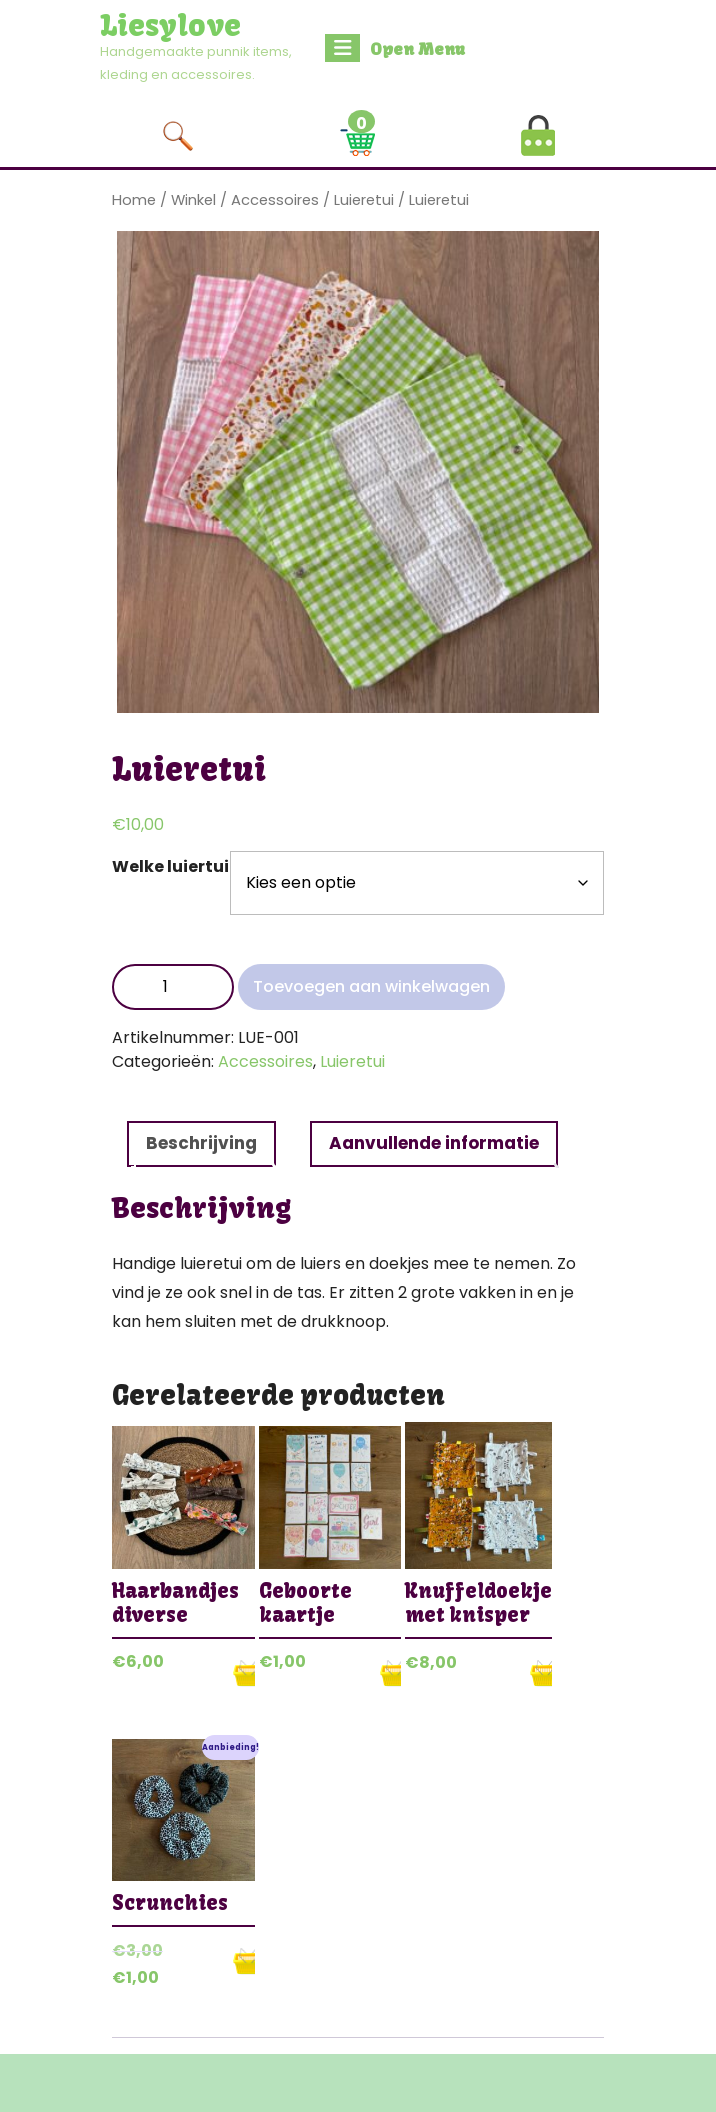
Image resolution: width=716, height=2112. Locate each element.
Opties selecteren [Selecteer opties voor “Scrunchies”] (243, 1961)
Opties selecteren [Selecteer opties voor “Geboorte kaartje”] (390, 1673)
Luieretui (364, 200)
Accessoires (275, 200)
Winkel (193, 200)
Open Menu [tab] (395, 48)
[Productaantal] (173, 987)
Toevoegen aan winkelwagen (371, 986)
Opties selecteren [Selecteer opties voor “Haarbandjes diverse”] (243, 1673)
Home (134, 200)
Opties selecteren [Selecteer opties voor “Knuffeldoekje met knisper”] (541, 1673)
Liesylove (170, 25)
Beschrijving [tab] (201, 1143)
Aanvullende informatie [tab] (434, 1143)
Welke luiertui (170, 866)
